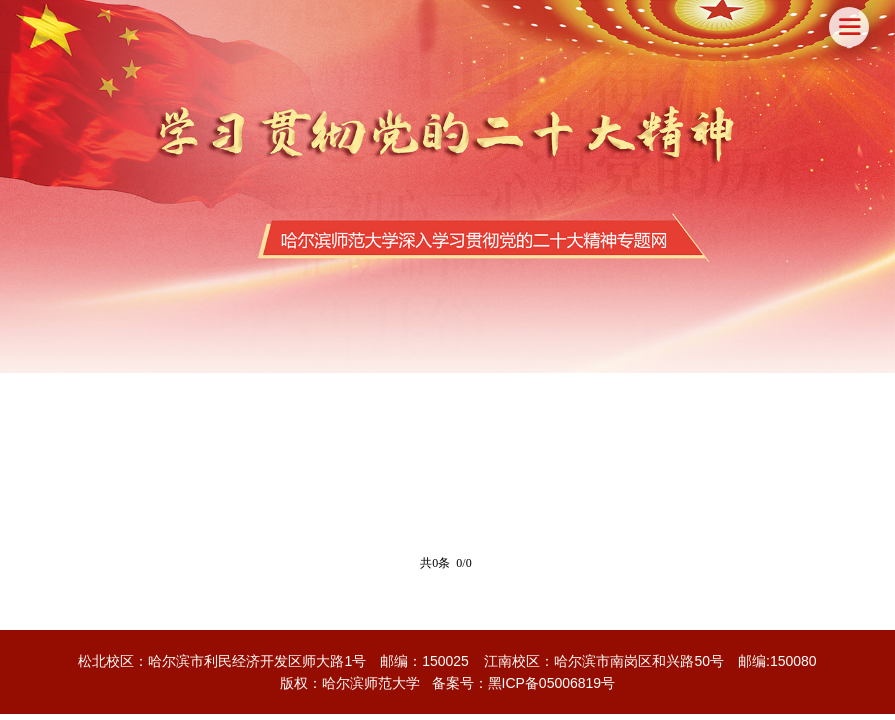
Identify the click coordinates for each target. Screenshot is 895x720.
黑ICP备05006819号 (552, 683)
